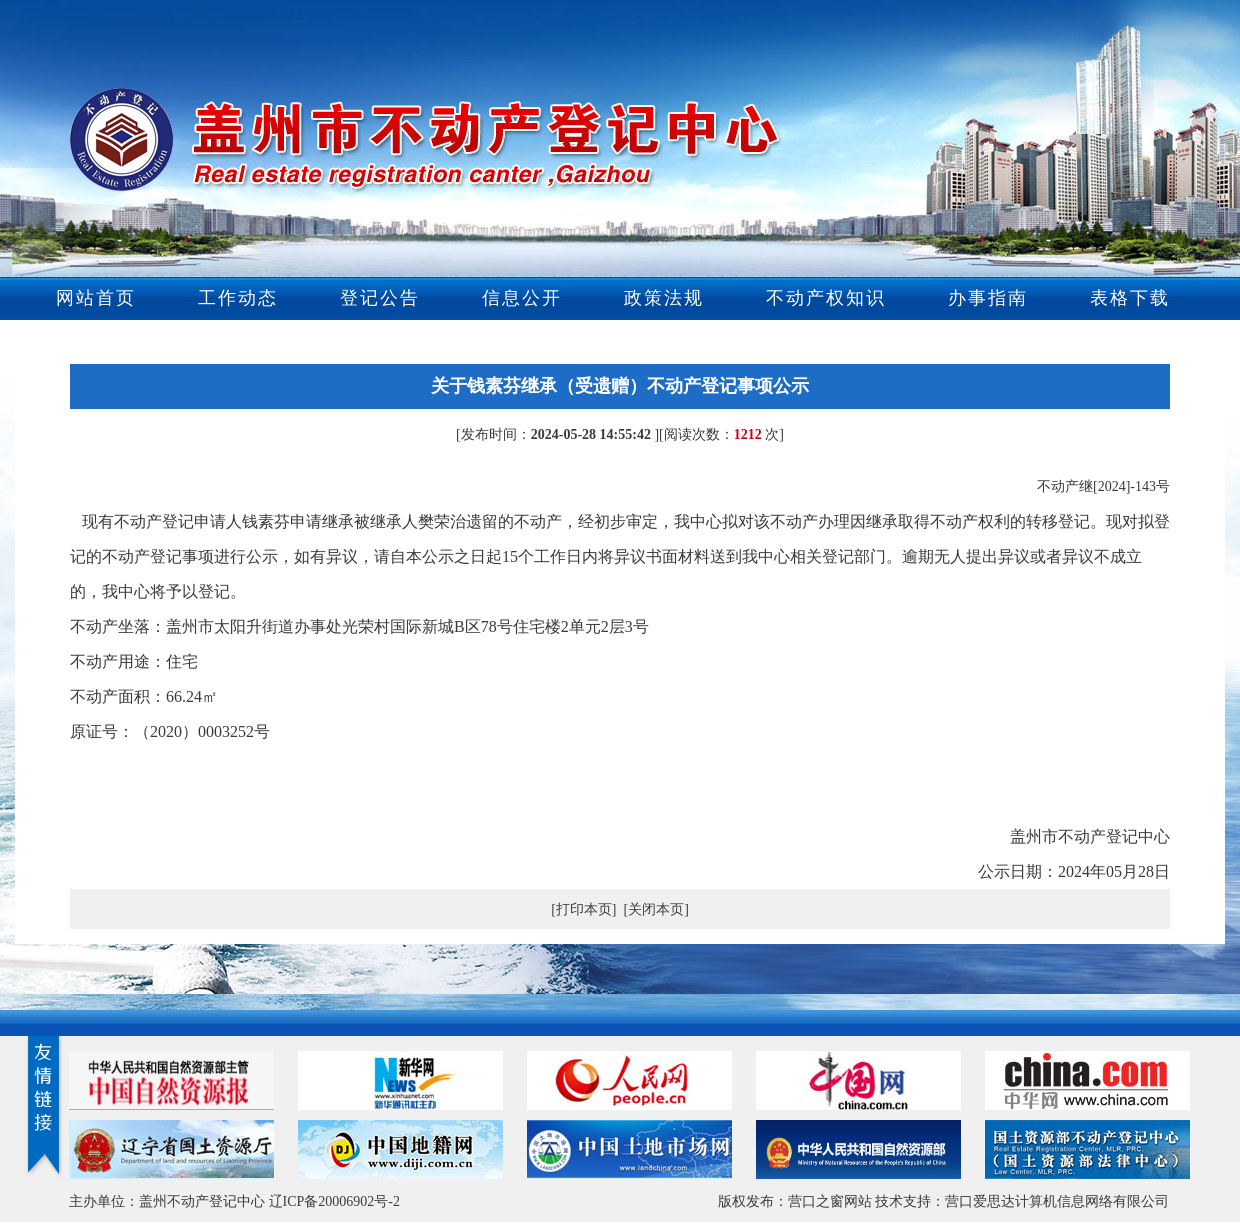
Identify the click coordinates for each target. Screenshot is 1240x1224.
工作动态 (238, 298)
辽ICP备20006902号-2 (334, 1201)
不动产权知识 (826, 298)
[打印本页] (583, 909)
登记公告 (380, 298)
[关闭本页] (656, 909)
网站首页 (96, 298)
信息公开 (522, 298)
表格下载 (1130, 298)
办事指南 (988, 298)
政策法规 (664, 298)
